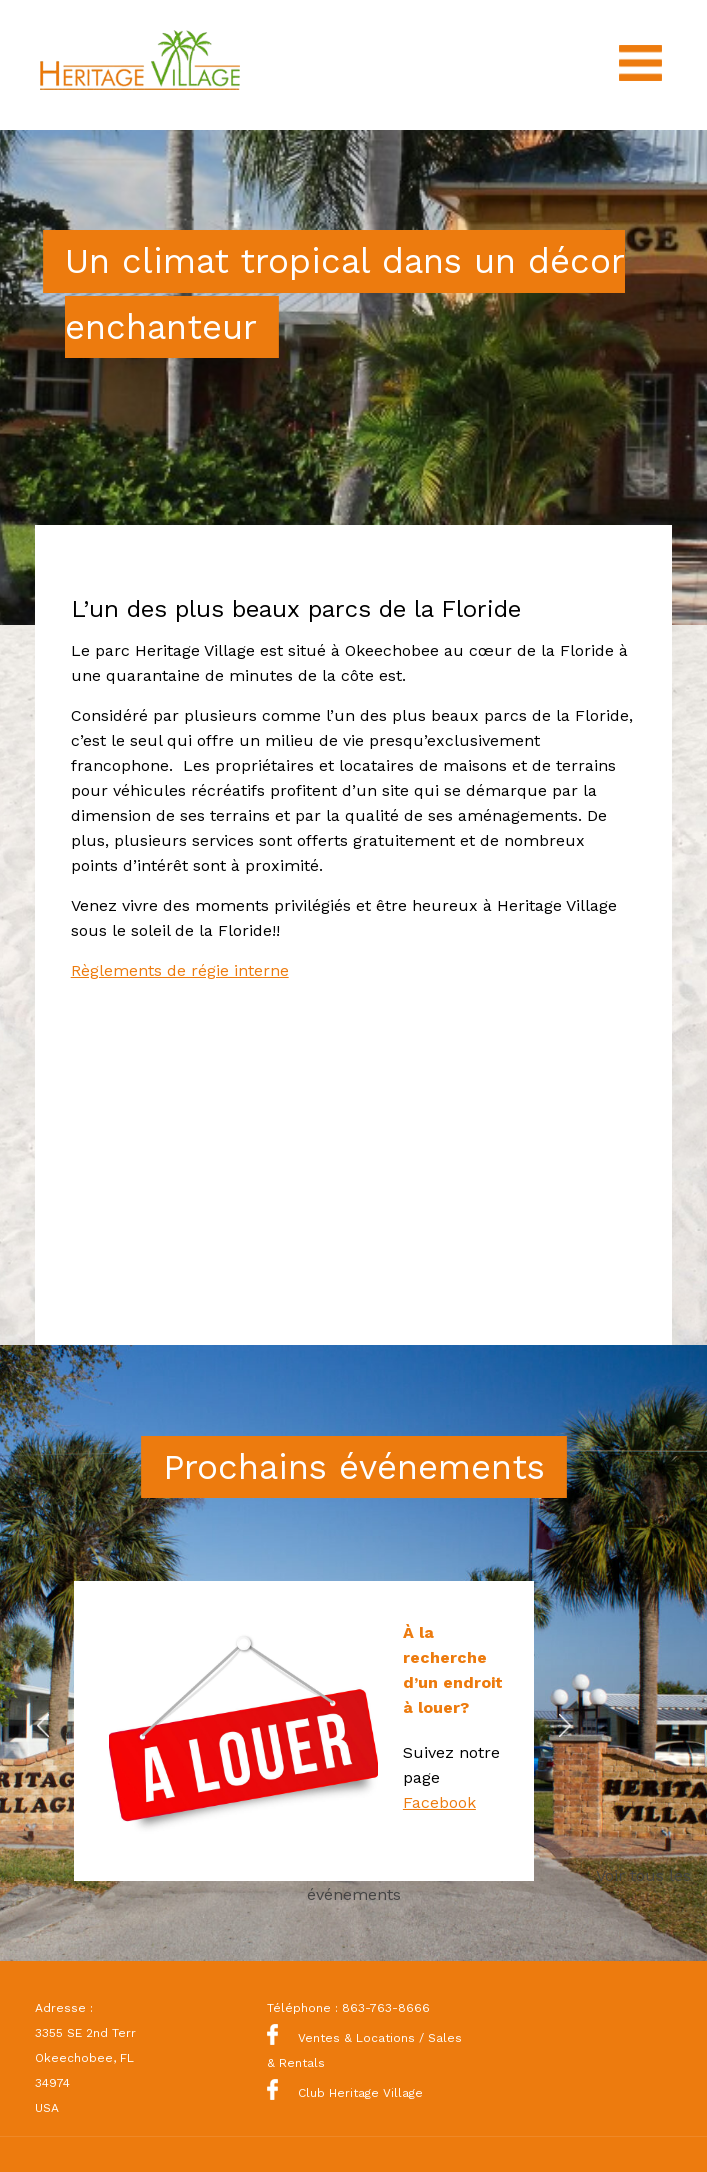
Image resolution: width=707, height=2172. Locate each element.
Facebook (439, 1802)
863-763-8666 (386, 2008)
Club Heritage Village (345, 2093)
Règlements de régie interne (180, 970)
